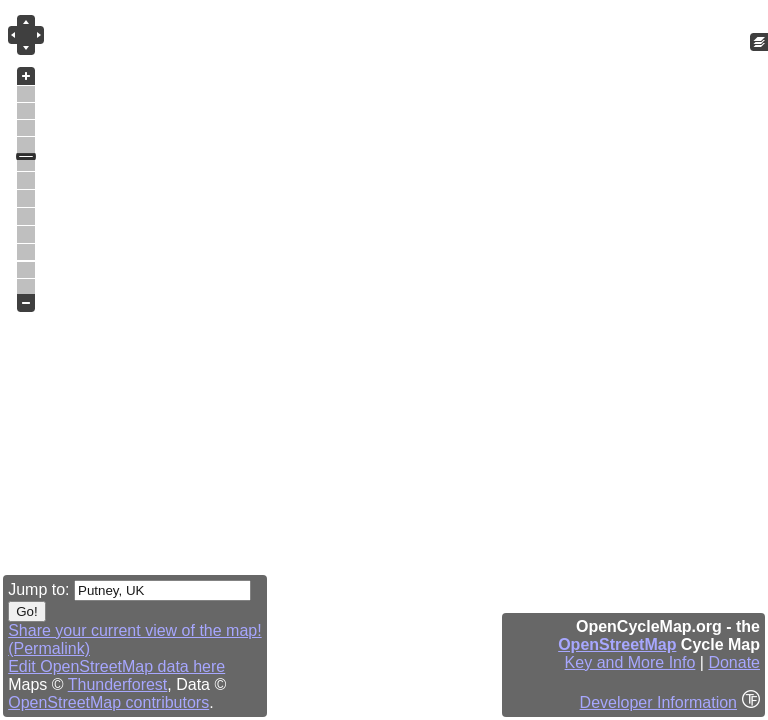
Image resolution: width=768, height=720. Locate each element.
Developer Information (658, 702)
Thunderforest (118, 684)
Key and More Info (630, 662)
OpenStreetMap (617, 644)
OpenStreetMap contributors (108, 702)
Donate (734, 662)
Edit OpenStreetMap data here (116, 666)
